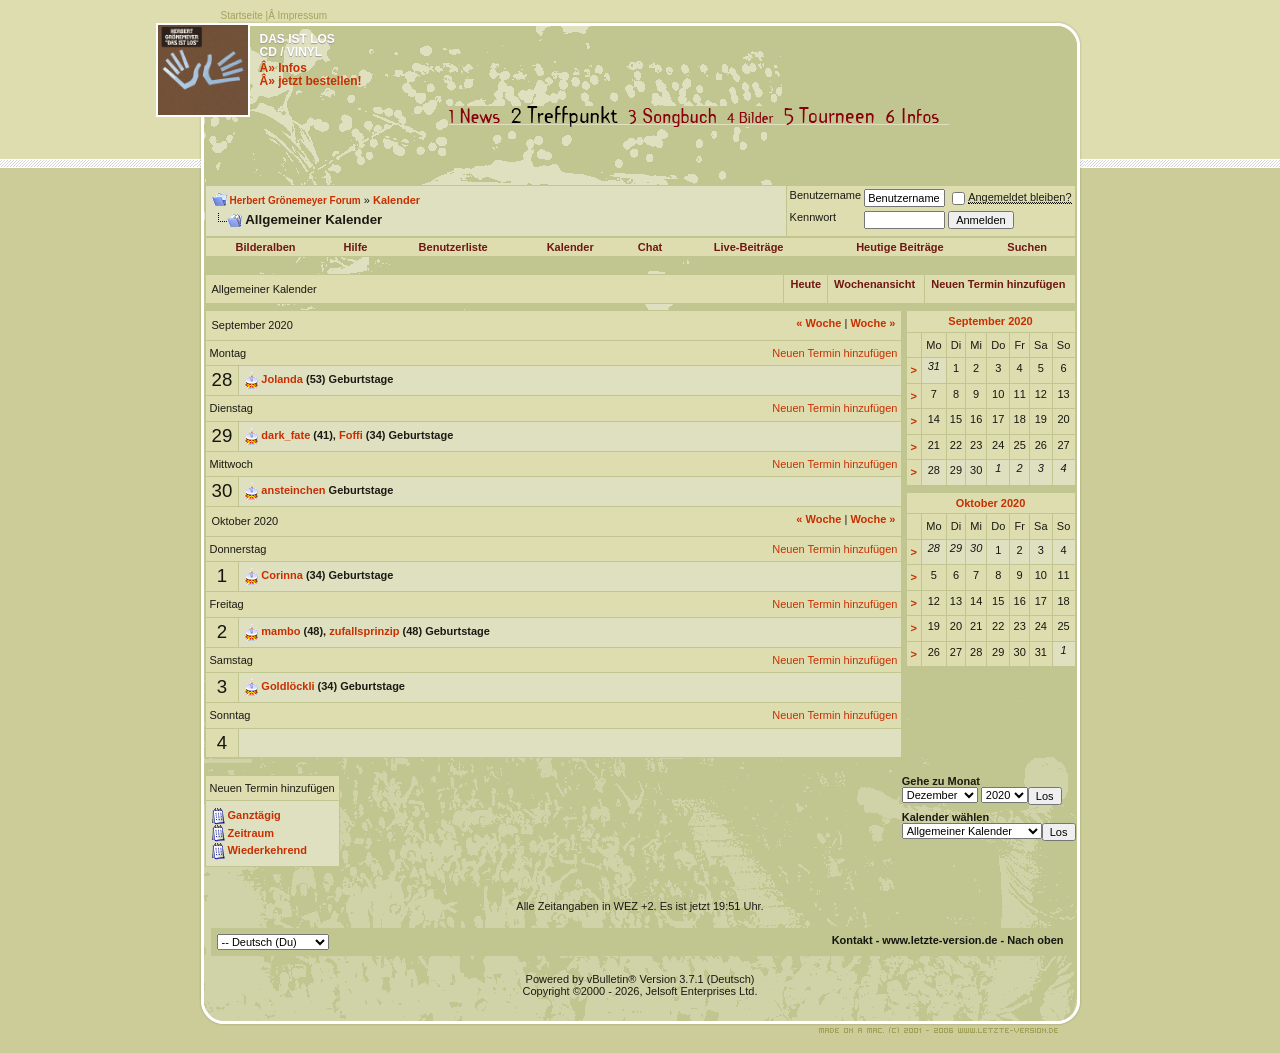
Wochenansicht (874, 284)
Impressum (302, 15)
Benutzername (826, 195)
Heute (805, 284)
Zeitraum (251, 833)
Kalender (396, 200)
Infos (917, 116)
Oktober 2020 (991, 503)
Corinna (282, 575)
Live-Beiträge (749, 247)
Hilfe (356, 247)
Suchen (1027, 247)
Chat (650, 247)
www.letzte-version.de (939, 940)
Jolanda (282, 379)
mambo (280, 631)
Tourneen (834, 116)
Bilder (754, 116)
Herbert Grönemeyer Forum (295, 200)
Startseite (242, 15)
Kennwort (813, 217)
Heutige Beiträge (899, 247)
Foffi (351, 435)
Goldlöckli (287, 686)
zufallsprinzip (364, 631)
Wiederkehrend (267, 850)
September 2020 (990, 321)
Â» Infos (283, 68)
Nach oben (1035, 940)
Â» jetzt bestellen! (311, 81)
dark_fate (285, 435)
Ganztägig (254, 815)
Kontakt (852, 940)
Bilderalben (266, 247)
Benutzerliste (453, 247)
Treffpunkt (568, 116)
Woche (818, 323)
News (479, 116)
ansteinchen (293, 490)
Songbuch (676, 116)
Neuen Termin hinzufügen (998, 284)
